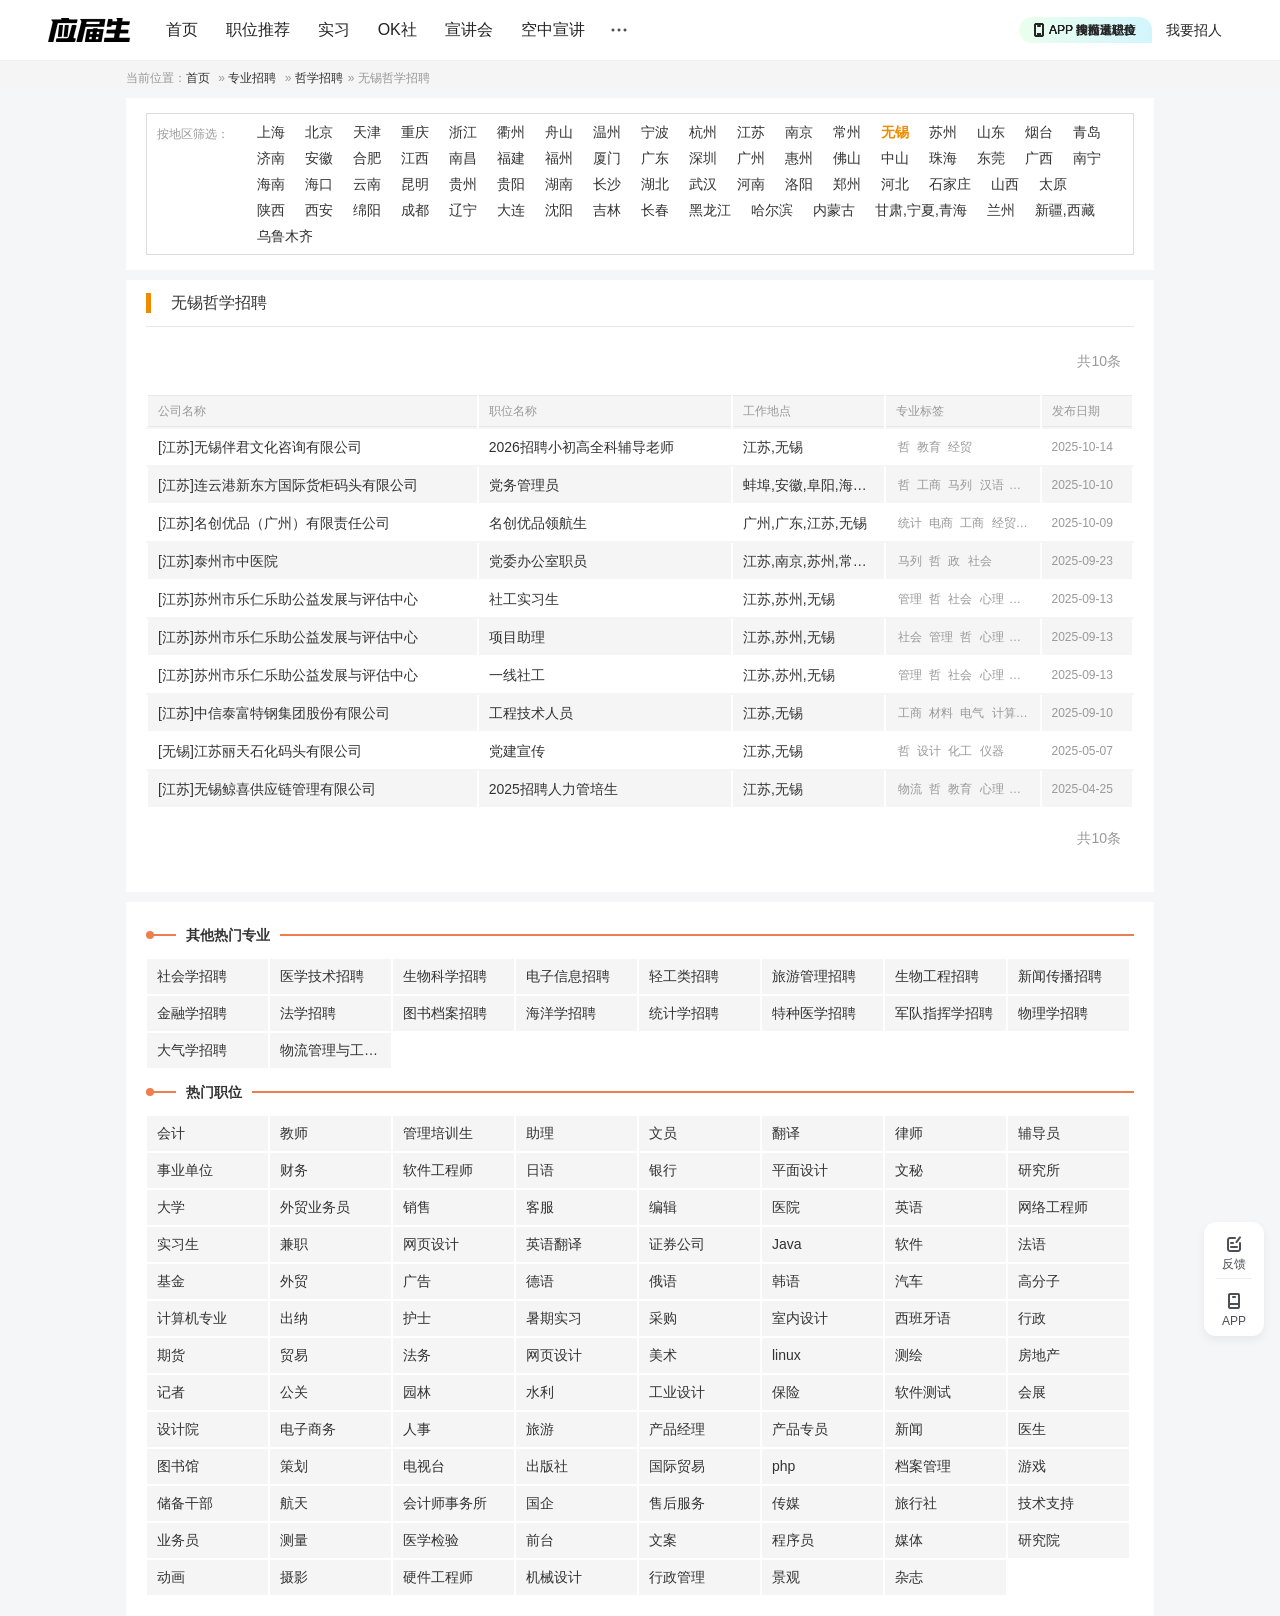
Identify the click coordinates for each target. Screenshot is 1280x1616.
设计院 (178, 1429)
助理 (540, 1133)
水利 (540, 1392)
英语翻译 (554, 1244)
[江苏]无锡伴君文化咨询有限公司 (260, 447)
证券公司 (677, 1244)
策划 (294, 1466)
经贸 (960, 447)
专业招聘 (252, 78)
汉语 (992, 485)
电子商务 (308, 1429)
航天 (294, 1503)
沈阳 (559, 210)
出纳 (294, 1318)
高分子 (1039, 1281)
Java (787, 1244)
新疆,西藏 (1065, 210)
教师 (294, 1133)
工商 (929, 485)
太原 (1053, 184)
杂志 (909, 1577)
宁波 (655, 132)
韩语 (786, 1281)
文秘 (909, 1170)
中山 (895, 158)
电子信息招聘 (568, 976)
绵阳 (367, 210)
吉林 (607, 210)
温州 (607, 132)
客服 (540, 1207)
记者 (171, 1392)
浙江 (463, 132)
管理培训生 (438, 1133)
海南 (271, 184)
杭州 (703, 132)
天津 (367, 132)
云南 (367, 184)
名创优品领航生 (538, 523)
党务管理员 (524, 485)
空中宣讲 (553, 29)
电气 (972, 713)
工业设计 (677, 1392)
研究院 (1039, 1540)
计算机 (1029, 485)
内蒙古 (834, 210)
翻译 (786, 1133)
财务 (294, 1170)
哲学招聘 (319, 78)
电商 (941, 523)
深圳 (703, 158)
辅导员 (1039, 1133)
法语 (1032, 1244)
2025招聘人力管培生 (553, 789)
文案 (663, 1540)
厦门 (607, 158)
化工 (960, 751)
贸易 (294, 1355)
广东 (655, 158)
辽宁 (463, 210)
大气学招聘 (192, 1050)
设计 (929, 751)
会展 (1032, 1392)
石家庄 (950, 184)
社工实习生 (524, 599)
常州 (847, 132)
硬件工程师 (438, 1577)
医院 (786, 1207)
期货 (171, 1355)
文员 (663, 1133)
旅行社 (916, 1503)
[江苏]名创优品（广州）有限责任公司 (274, 523)
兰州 (1001, 210)
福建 (511, 158)
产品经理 (677, 1429)
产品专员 (800, 1429)
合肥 (367, 158)
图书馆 (178, 1466)
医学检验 (431, 1540)
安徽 (319, 158)
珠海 (943, 158)
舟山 (559, 132)
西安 (319, 210)
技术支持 (1046, 1503)
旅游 (540, 1429)
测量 (294, 1540)
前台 (540, 1540)
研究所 (1039, 1170)
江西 (415, 158)
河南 (751, 184)
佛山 (847, 158)
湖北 (655, 184)
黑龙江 (710, 210)
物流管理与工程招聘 (336, 1050)
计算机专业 (192, 1318)
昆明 (415, 184)
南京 (799, 132)
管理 (910, 599)
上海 (271, 132)
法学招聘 (308, 1013)
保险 (786, 1392)
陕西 (271, 210)
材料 (941, 713)
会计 (171, 1133)
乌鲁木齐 (285, 236)
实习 (334, 29)
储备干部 (185, 1503)
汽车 (909, 1281)
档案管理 (923, 1466)
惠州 (799, 158)
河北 (895, 184)
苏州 (943, 132)
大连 (511, 210)
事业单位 (185, 1170)
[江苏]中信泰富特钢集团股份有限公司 (274, 713)
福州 (559, 158)
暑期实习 (554, 1318)
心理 (992, 599)
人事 (417, 1429)
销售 (417, 1207)
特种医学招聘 (814, 1013)
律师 (909, 1133)
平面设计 (800, 1170)
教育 (929, 447)
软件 (909, 1244)
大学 (171, 1207)
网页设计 (431, 1244)
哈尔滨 (772, 210)
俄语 (663, 1281)
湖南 (559, 184)
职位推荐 (258, 29)
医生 (1032, 1429)
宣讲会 (469, 29)
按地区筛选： (193, 134)
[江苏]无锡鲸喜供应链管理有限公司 (267, 789)
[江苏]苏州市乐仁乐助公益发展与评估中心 (288, 599)
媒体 (909, 1540)
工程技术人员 (531, 713)
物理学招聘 (1053, 1013)
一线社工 (517, 675)
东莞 (991, 158)
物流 (910, 789)
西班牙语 (923, 1318)
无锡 (895, 132)
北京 (319, 132)
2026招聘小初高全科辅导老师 (581, 447)
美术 (663, 1355)
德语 (540, 1281)
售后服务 (677, 1503)
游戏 (1032, 1466)
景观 (786, 1577)
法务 (417, 1355)
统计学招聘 (684, 1013)
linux (786, 1355)
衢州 (511, 132)
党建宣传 (517, 751)
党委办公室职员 (538, 561)
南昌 (463, 158)
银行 (663, 1170)
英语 (909, 1207)
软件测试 (923, 1392)
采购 (663, 1318)
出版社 (547, 1466)
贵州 (463, 184)
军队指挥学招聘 (944, 1013)
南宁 (1087, 158)
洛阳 (799, 184)
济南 (271, 158)
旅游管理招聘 (814, 976)
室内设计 (800, 1318)
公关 (294, 1392)
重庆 (415, 132)
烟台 (1039, 132)
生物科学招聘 (445, 976)
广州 (751, 158)
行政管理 (677, 1577)
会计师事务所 (445, 1503)
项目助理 (517, 637)
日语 (540, 1170)
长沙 (607, 184)
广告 (417, 1281)
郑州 (847, 184)
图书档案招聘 (445, 1013)
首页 (182, 29)
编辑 (663, 1207)
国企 (540, 1503)
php (783, 1466)
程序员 (793, 1540)
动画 (171, 1577)
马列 (960, 485)
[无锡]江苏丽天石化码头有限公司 (260, 751)
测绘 (909, 1355)
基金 (171, 1281)
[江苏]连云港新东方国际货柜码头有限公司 (288, 485)
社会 (980, 561)
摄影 (294, 1577)
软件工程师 (438, 1170)
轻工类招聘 (684, 976)
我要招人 (1194, 30)
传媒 (786, 1503)
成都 (415, 210)
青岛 (1087, 132)
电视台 (424, 1466)
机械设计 (554, 1577)
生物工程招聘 (937, 976)
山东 (991, 132)
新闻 (909, 1429)
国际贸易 (677, 1466)
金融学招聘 (192, 1013)
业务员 (178, 1540)
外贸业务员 (315, 1207)
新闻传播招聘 (1060, 976)
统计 (910, 523)
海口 (319, 184)
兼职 (294, 1244)
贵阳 (511, 184)
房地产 (1039, 1355)
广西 (1039, 158)
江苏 (751, 132)
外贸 (294, 1281)
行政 (1032, 1318)
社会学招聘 (192, 976)
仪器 (992, 751)
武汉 (703, 184)
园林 (417, 1392)
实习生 (178, 1244)
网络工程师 (1053, 1207)
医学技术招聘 (322, 976)
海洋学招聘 (561, 1013)
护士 (417, 1318)
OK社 (397, 29)
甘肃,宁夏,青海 (921, 210)
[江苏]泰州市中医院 (218, 561)
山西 (1005, 184)
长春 (655, 210)
